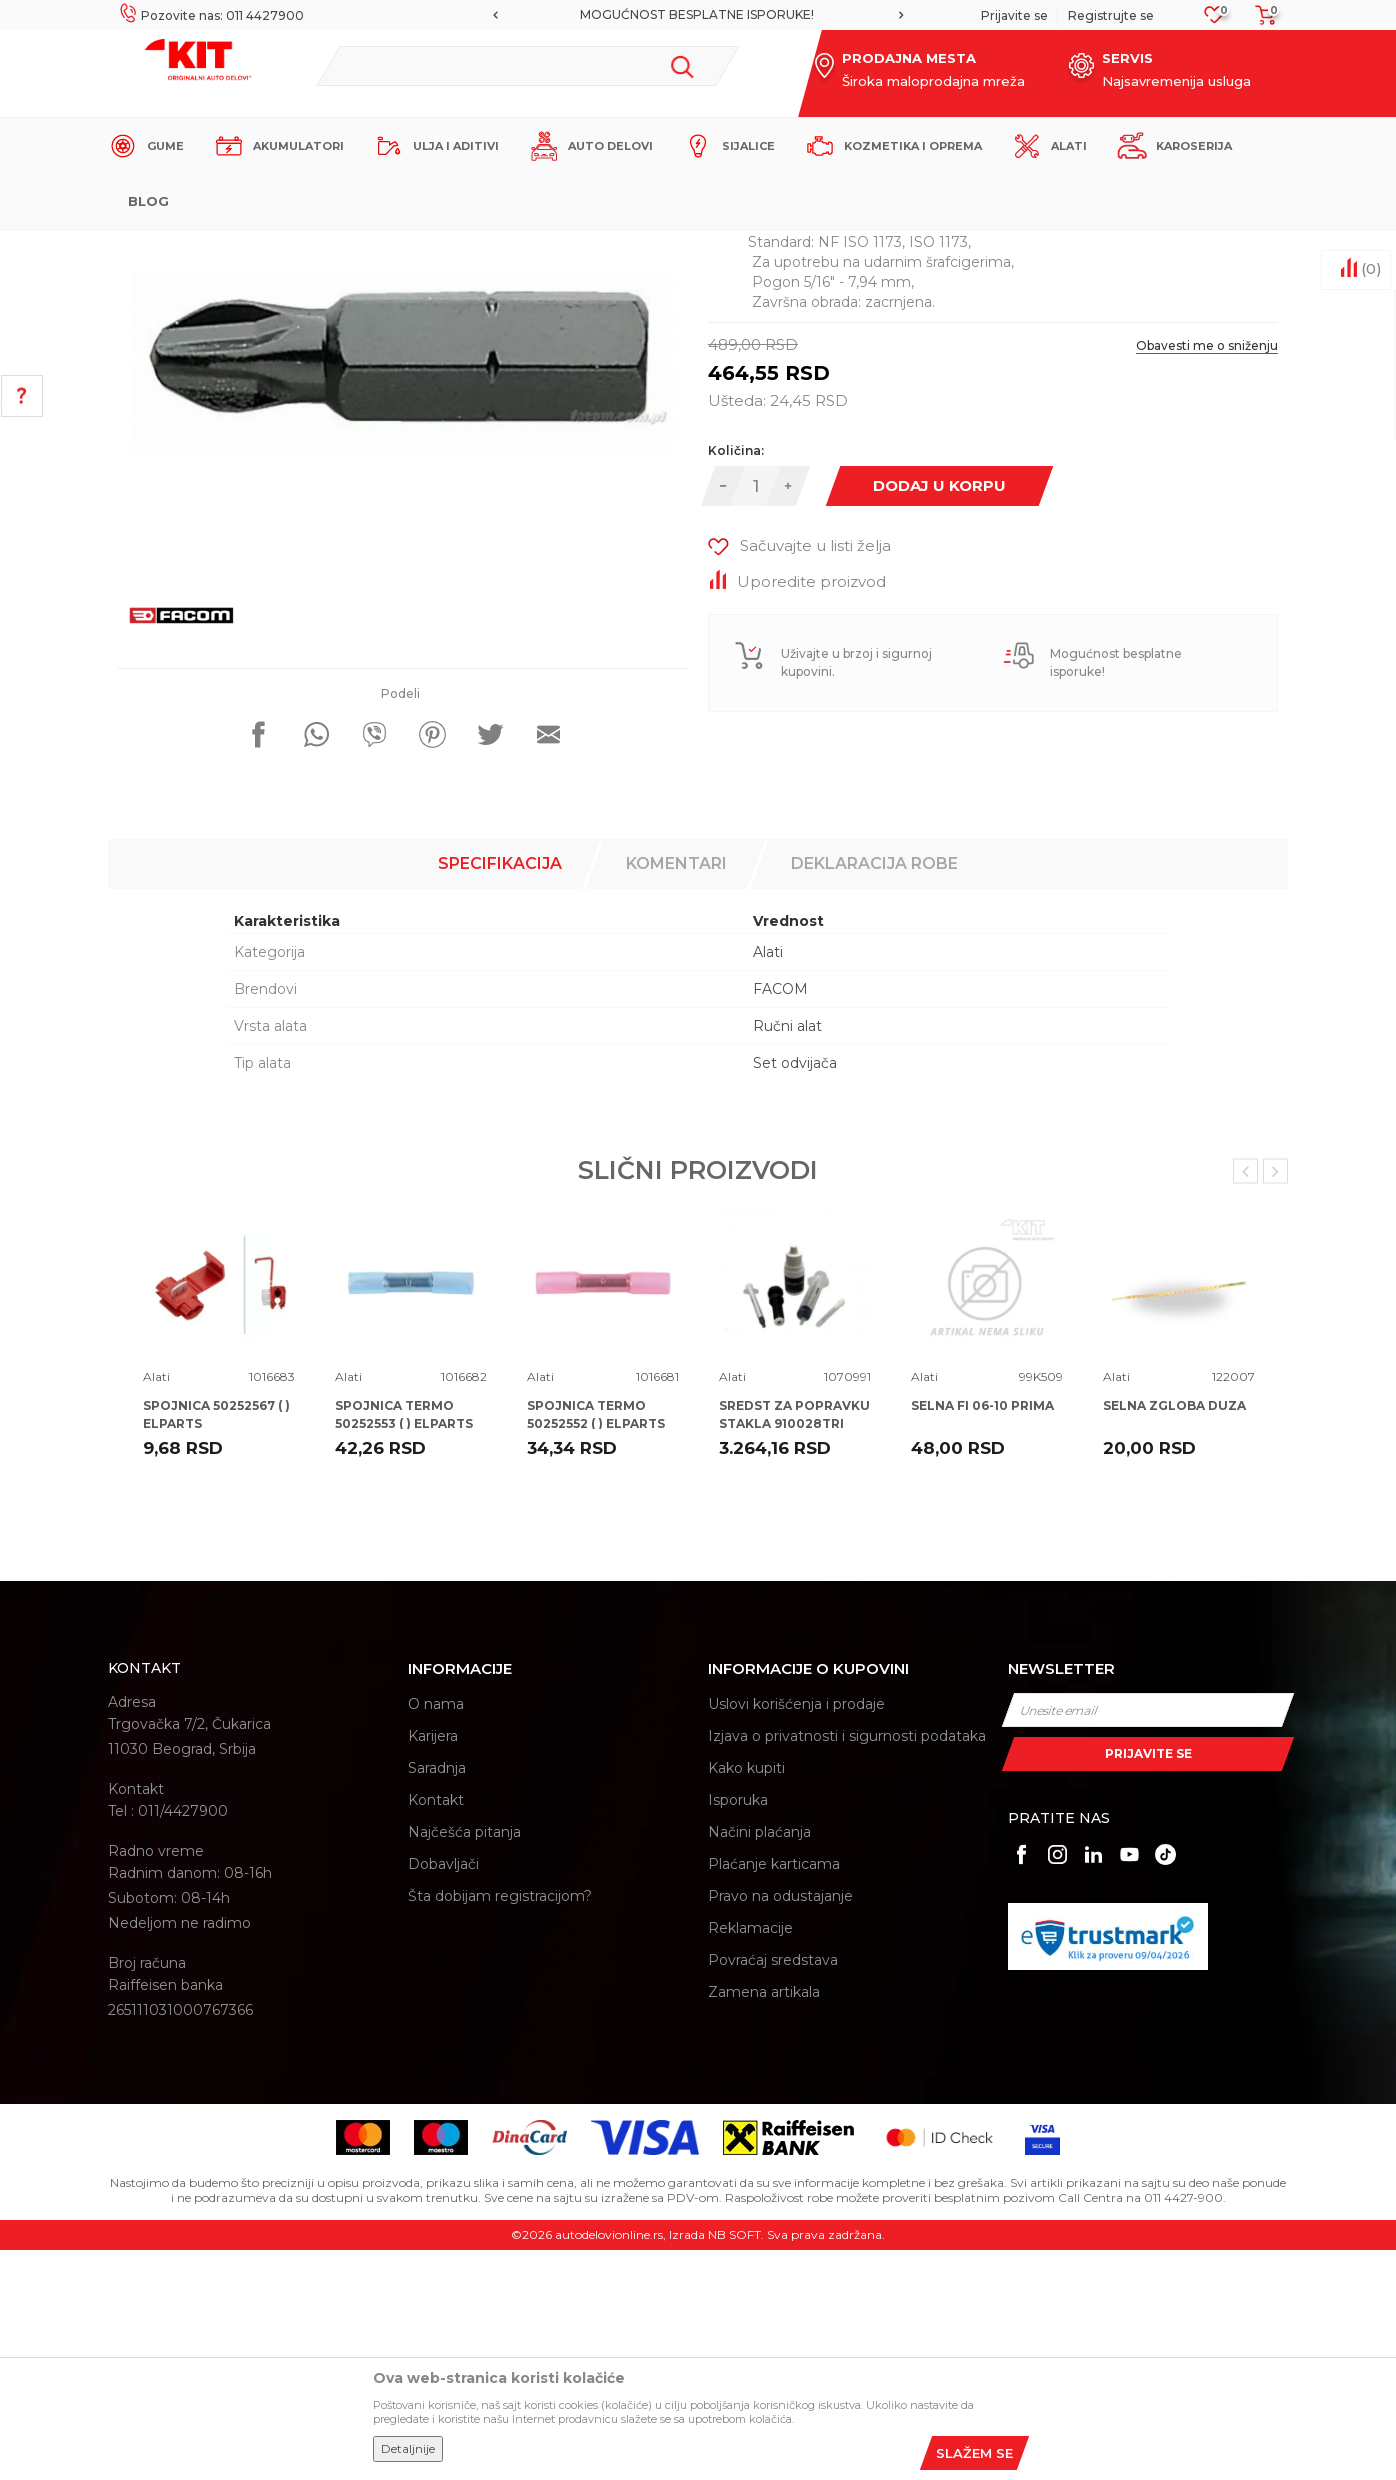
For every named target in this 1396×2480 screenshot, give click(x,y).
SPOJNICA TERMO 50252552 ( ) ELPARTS (596, 1644)
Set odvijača (795, 1293)
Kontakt (436, 2030)
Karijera (433, 1966)
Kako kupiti (746, 1998)
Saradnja (437, 1998)
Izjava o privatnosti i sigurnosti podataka (847, 1966)
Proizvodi (402, 246)
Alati (457, 246)
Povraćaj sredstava (773, 2190)
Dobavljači (443, 2094)
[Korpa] (1260, 21)
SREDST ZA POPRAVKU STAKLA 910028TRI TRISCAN (794, 1653)
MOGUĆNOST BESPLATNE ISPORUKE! (697, 14)
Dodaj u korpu (939, 715)
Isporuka (738, 2030)
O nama (436, 1934)
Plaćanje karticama (774, 2094)
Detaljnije (408, 2448)
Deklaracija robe (874, 1093)
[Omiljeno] (1214, 20)
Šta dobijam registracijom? (500, 2126)
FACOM (780, 1219)
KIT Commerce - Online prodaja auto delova (234, 246)
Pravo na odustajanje (780, 2126)
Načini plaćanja (759, 2062)
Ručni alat (787, 1256)
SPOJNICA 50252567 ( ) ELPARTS (216, 1644)
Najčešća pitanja (464, 2062)
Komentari (676, 1093)
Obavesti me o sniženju (1207, 575)
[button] (527, 66)
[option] (698, 15)
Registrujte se (1111, 15)
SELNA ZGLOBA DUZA (1174, 1635)
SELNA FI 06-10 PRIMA (982, 1635)
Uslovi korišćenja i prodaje (796, 1934)
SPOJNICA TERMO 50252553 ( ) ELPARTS (404, 1644)
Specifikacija (500, 1093)
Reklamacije (750, 2158)
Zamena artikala (764, 2222)
